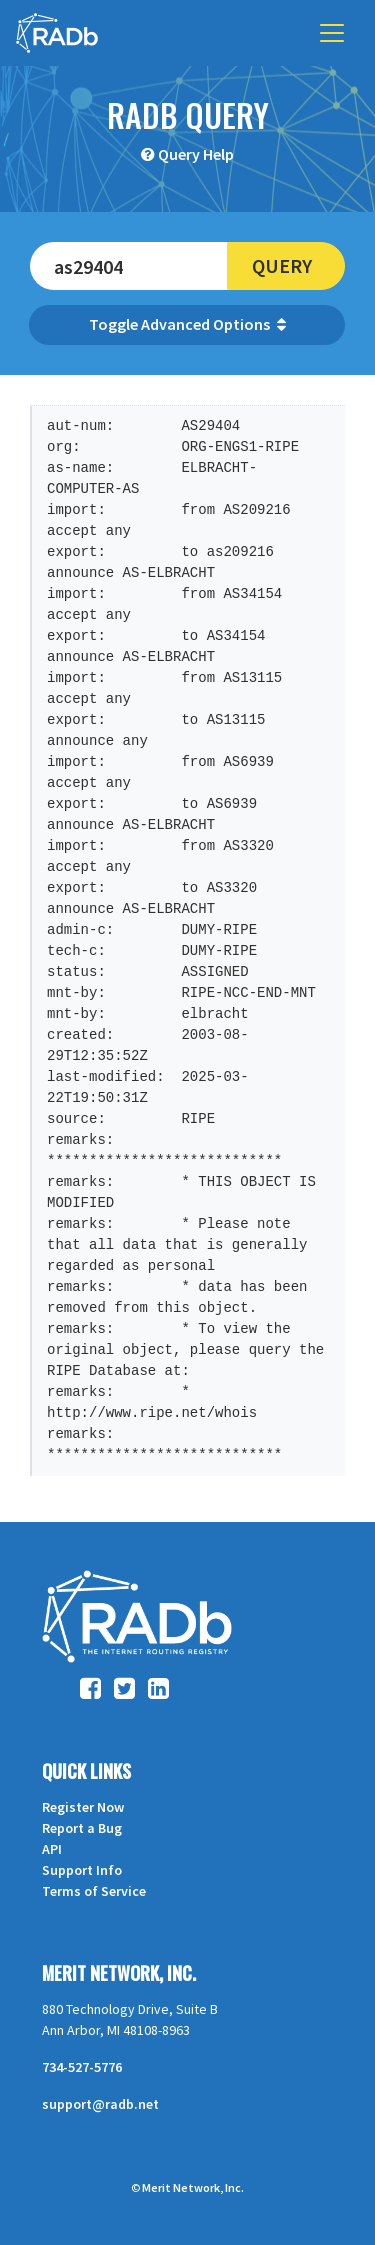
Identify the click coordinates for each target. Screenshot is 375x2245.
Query (282, 265)
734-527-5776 (82, 2067)
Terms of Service (94, 1891)
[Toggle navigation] (332, 33)
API (52, 1849)
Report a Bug (82, 1828)
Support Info (82, 1870)
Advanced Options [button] (213, 324)
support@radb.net (100, 2104)
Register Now (83, 1807)
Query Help (196, 154)
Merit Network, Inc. (119, 1973)
